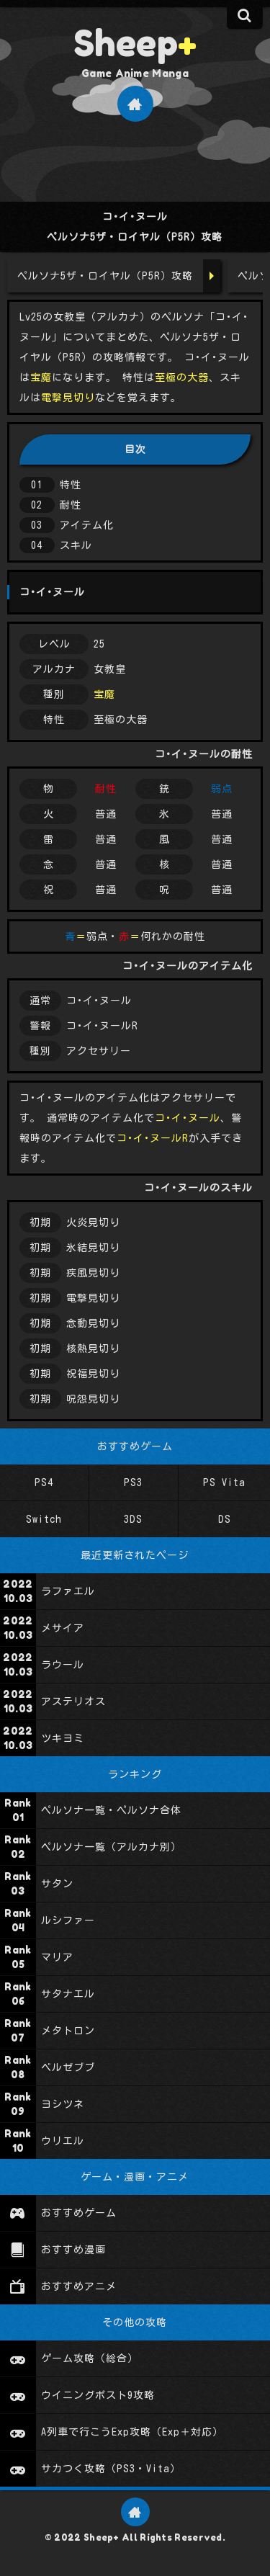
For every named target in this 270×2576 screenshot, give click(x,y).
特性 (70, 485)
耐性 (70, 505)
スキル (76, 545)
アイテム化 (87, 525)
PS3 (133, 1482)
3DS (133, 1519)
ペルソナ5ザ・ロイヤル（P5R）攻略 (105, 276)
